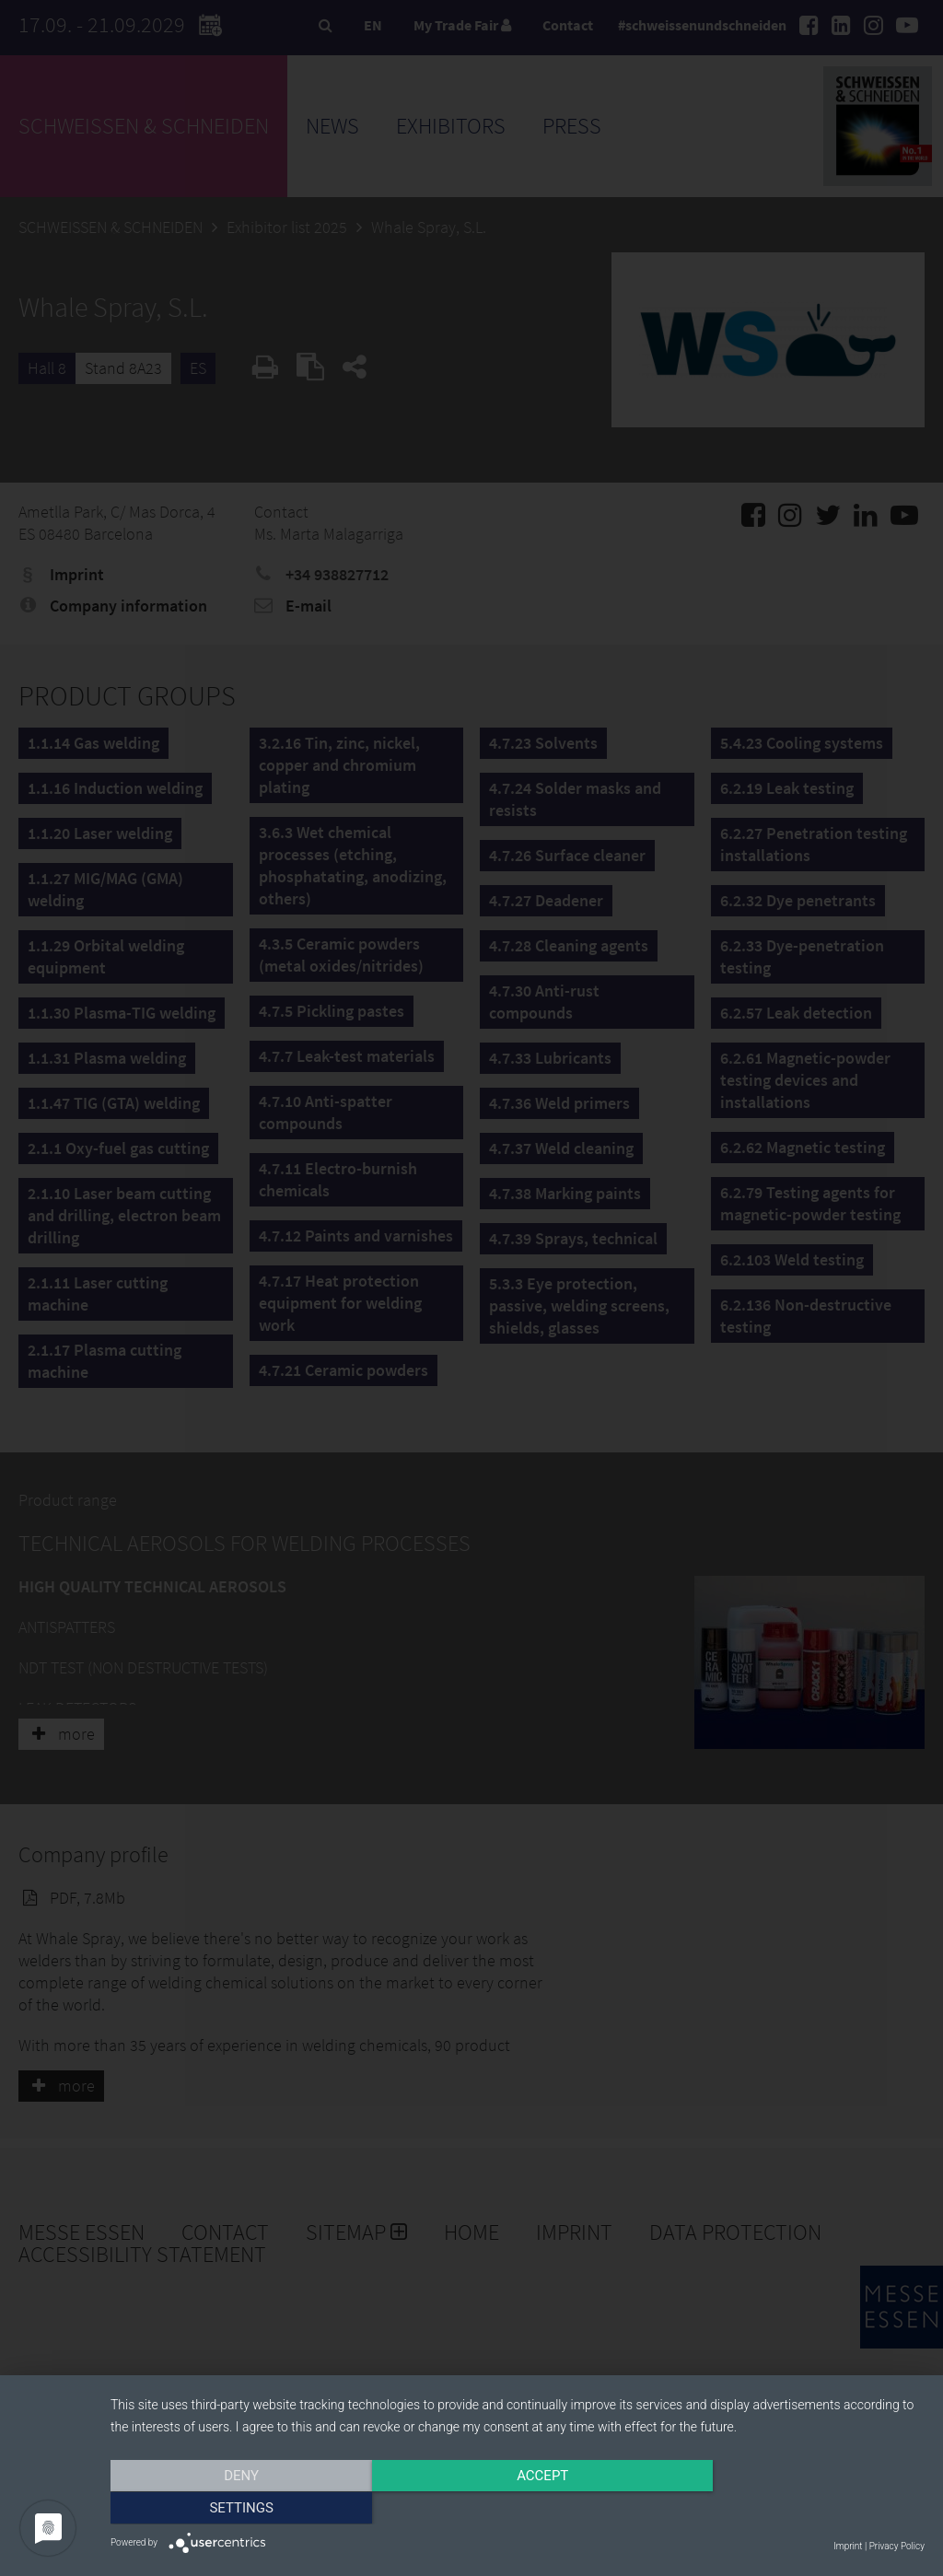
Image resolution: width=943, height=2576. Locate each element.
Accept (517, 2508)
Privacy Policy (897, 2546)
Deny (232, 2508)
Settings (803, 2508)
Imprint (847, 2546)
